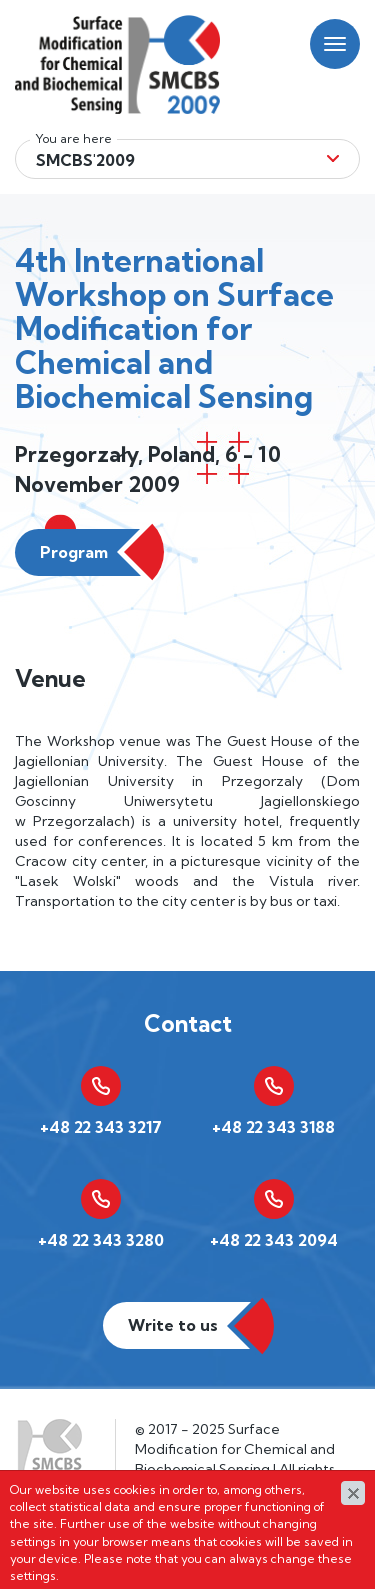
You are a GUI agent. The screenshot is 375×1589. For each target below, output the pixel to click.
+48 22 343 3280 (101, 1240)
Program (74, 552)
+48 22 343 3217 (101, 1127)
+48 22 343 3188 (273, 1127)
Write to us (173, 1325)
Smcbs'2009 (85, 160)
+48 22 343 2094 (274, 1240)
